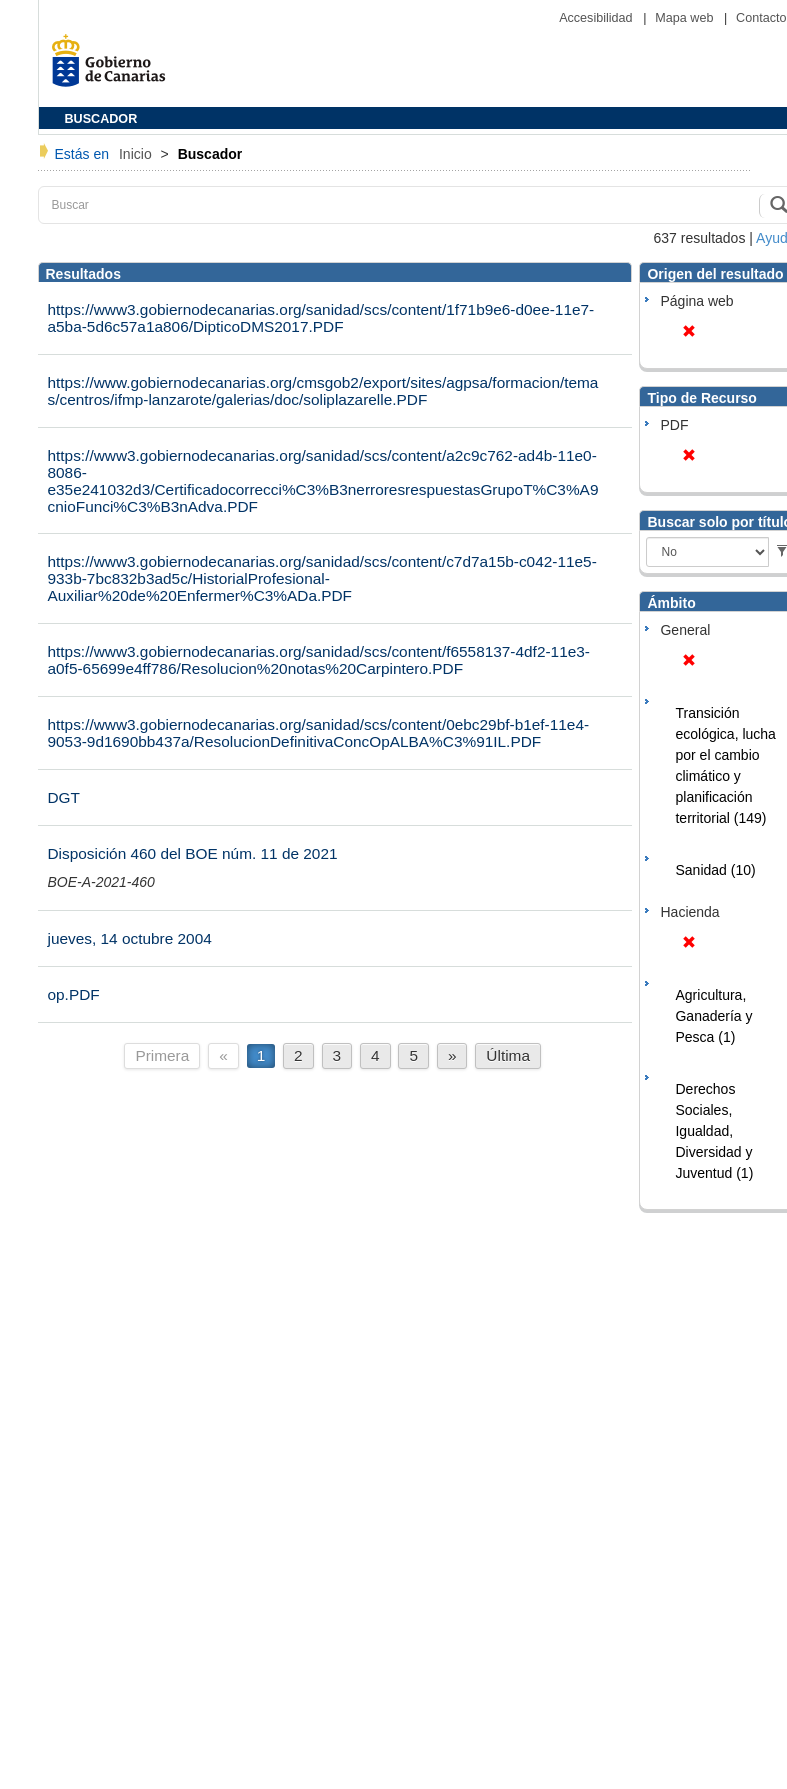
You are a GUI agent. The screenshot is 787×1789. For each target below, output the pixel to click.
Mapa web (686, 18)
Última (508, 1055)
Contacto (761, 18)
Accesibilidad (597, 18)
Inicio (137, 154)
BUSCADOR (101, 119)
